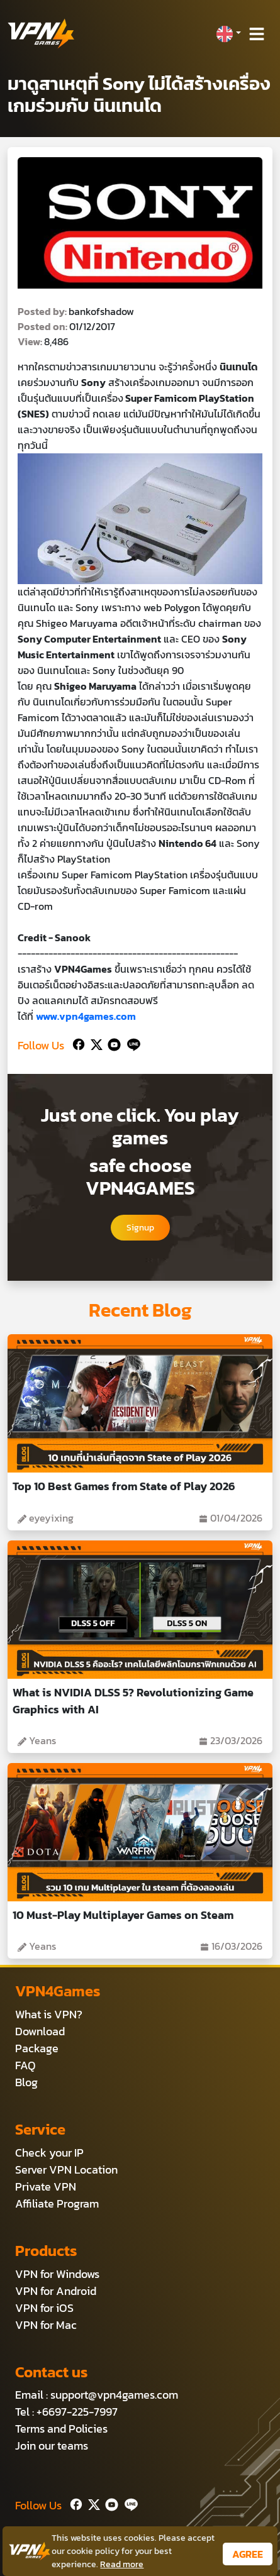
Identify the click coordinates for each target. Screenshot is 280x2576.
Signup (140, 1227)
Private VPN (45, 2186)
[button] (228, 34)
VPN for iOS (44, 2307)
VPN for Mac (46, 2324)
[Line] (131, 1042)
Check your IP (49, 2152)
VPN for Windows (57, 2273)
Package (37, 2048)
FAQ (25, 2065)
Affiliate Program (57, 2203)
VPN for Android (55, 2290)
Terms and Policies (61, 2428)
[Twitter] (94, 1042)
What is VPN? (48, 2014)
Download (40, 2031)
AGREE (247, 2554)
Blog (26, 2082)
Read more (121, 2564)
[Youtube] (112, 1042)
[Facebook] (77, 1042)
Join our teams (51, 2445)
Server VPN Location (66, 2169)
